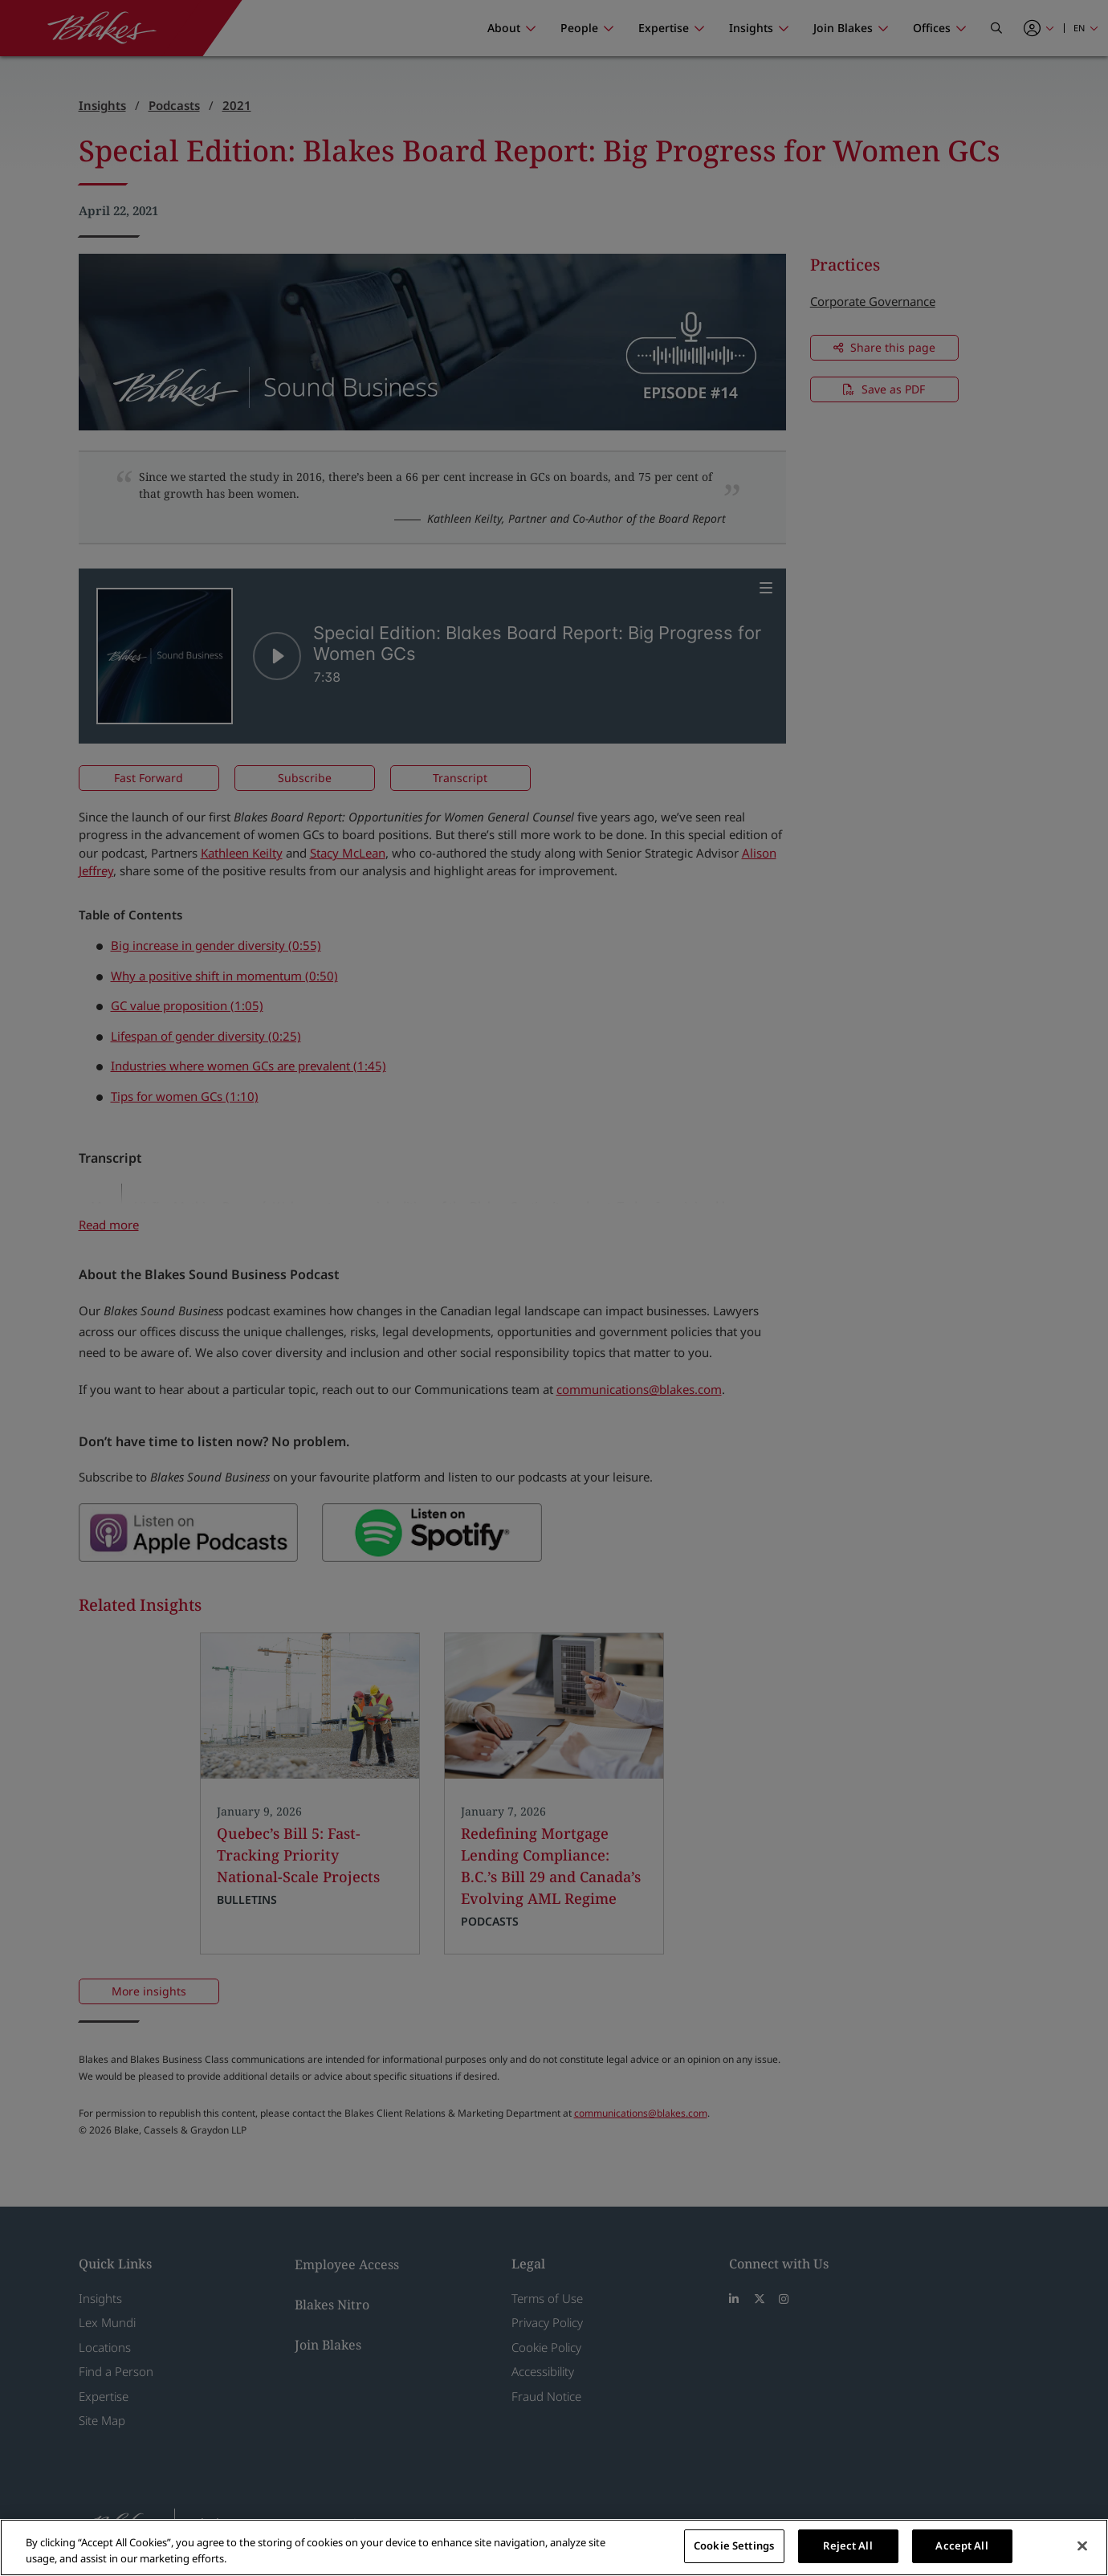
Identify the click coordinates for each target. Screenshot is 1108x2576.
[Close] (1082, 2545)
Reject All (847, 2545)
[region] (554, 2547)
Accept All (961, 2545)
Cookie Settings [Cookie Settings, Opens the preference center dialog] (734, 2545)
